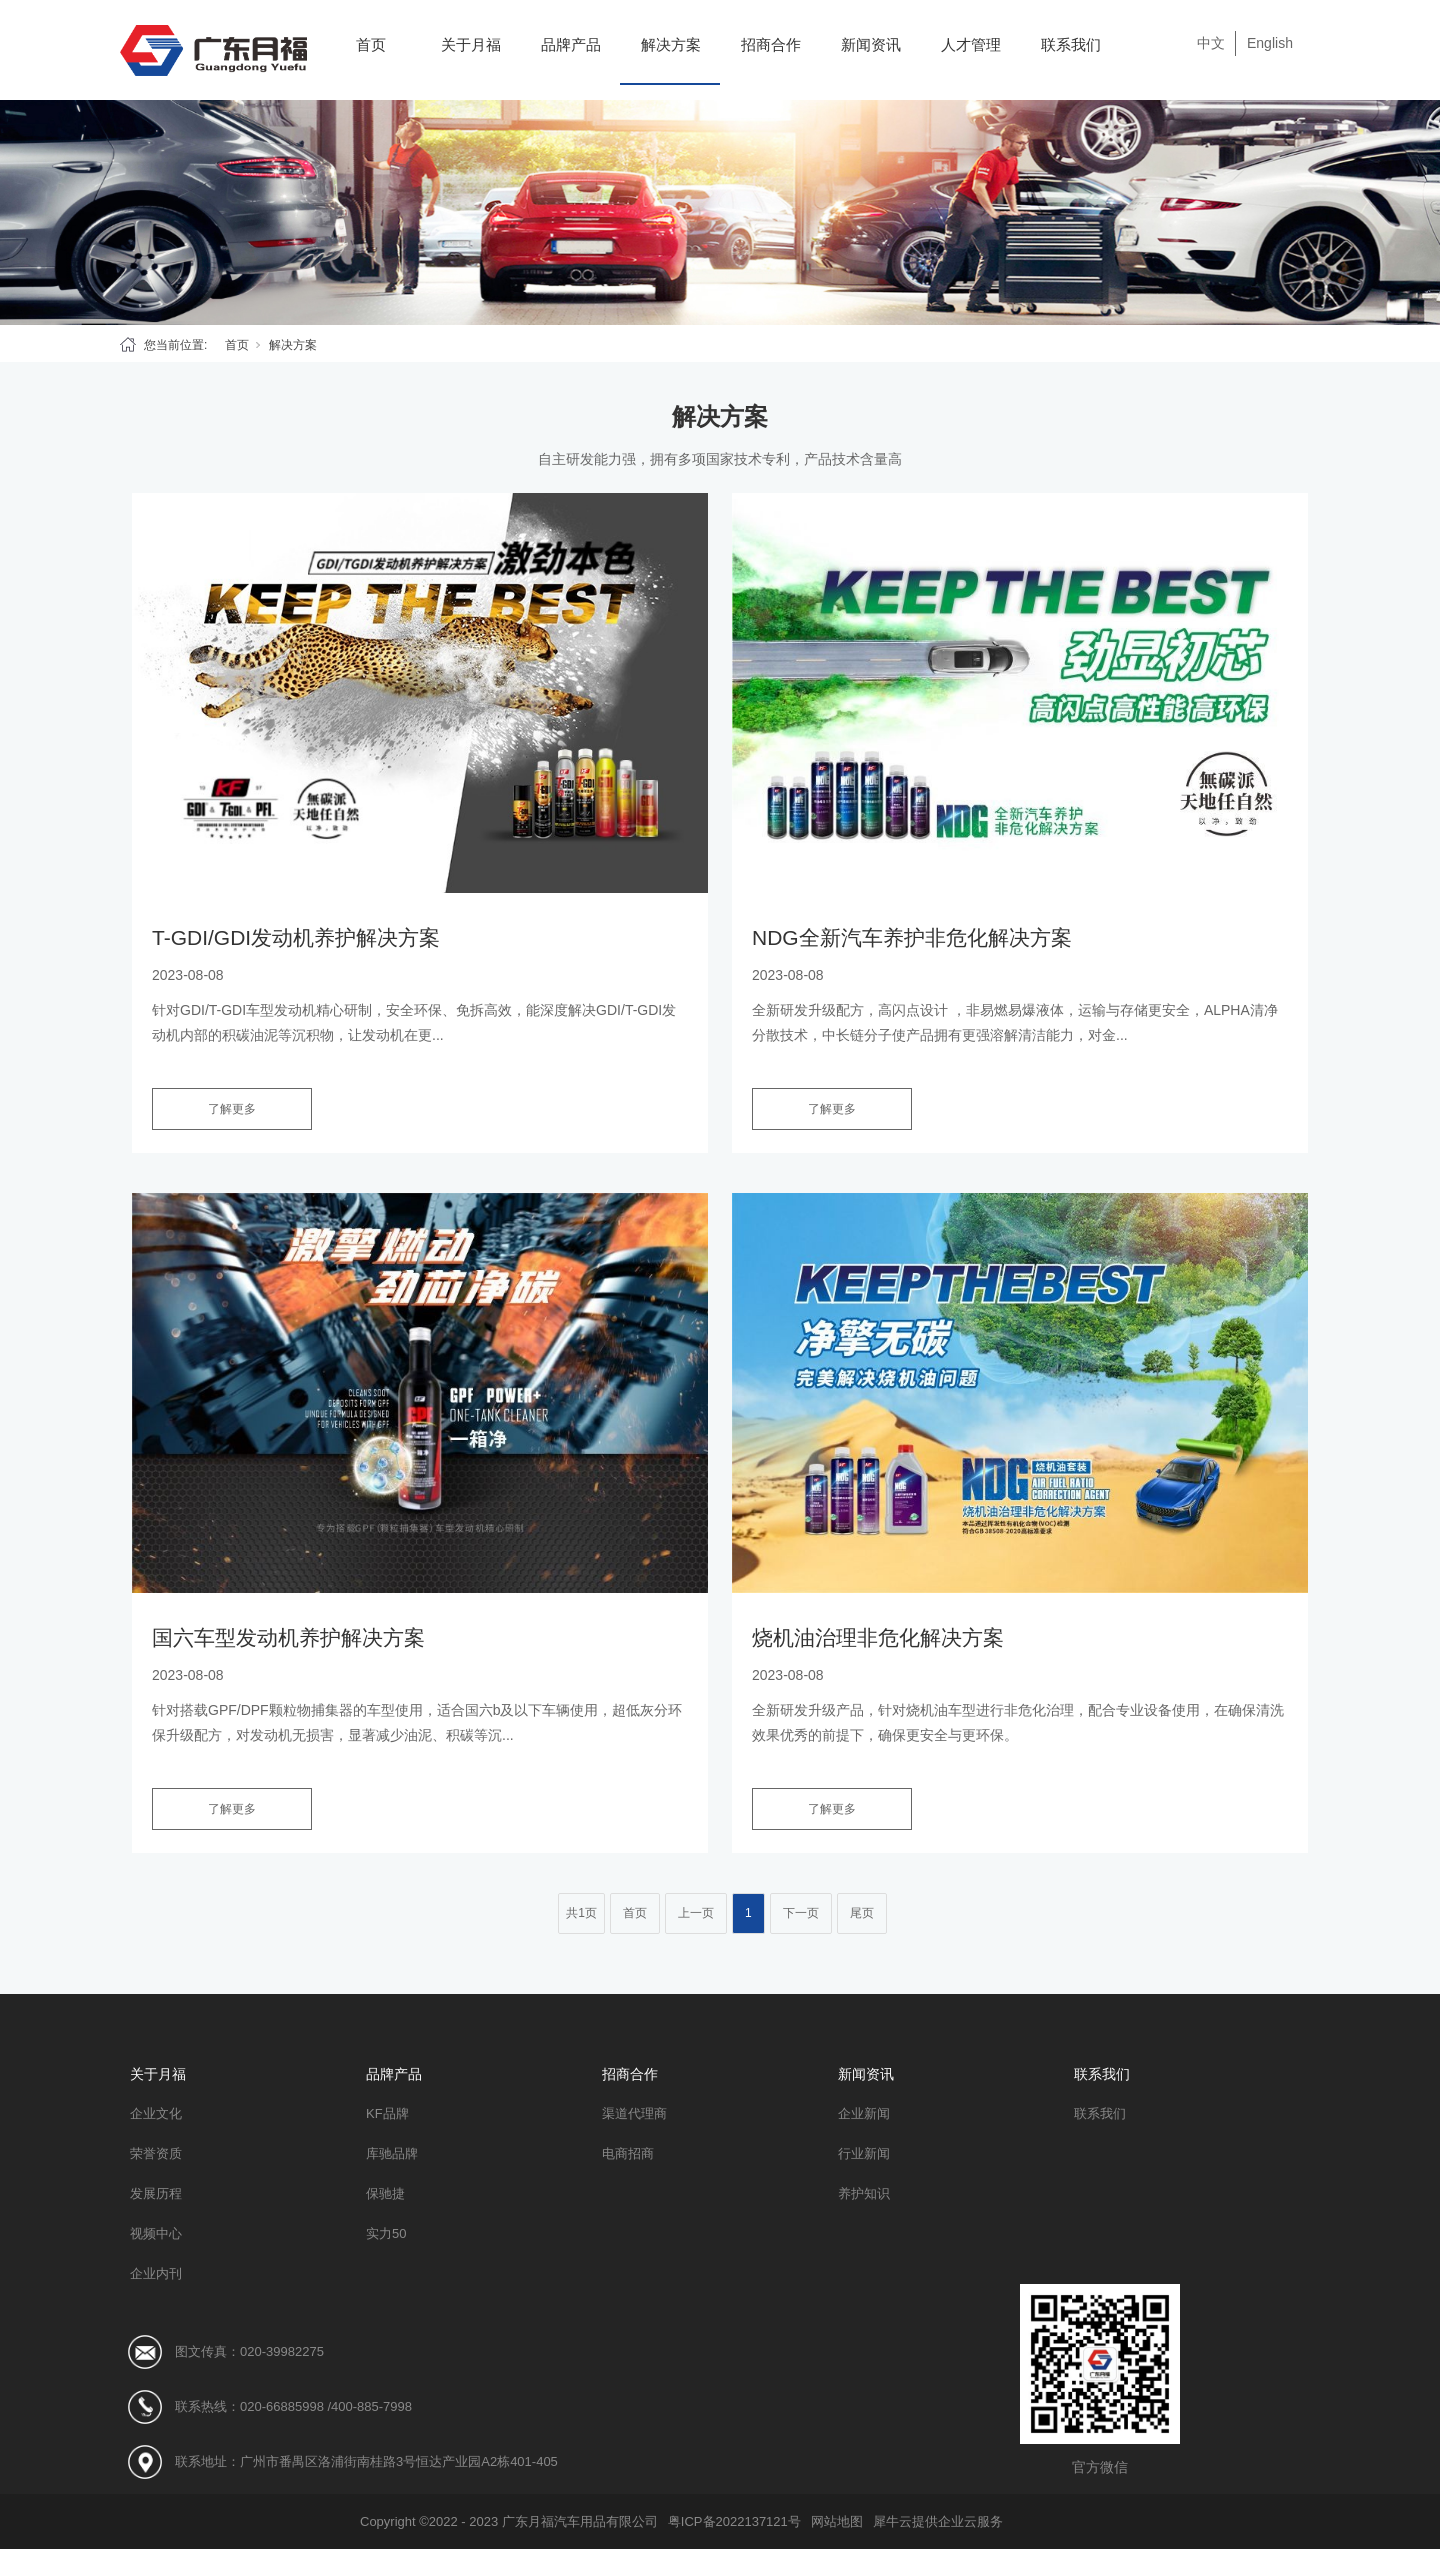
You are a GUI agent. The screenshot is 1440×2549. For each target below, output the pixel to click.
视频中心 (156, 2233)
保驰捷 (385, 2193)
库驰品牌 (392, 2153)
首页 (371, 44)
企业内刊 (156, 2273)
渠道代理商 (634, 2113)
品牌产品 (571, 44)
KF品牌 (387, 2113)
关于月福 (471, 44)
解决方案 (671, 44)
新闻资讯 (871, 44)
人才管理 (971, 44)
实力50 (386, 2233)
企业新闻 (864, 2113)
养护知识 (864, 2193)
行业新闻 (864, 2153)
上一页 (696, 1913)
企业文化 (156, 2113)
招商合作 (771, 44)
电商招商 (628, 2153)
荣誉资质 (156, 2153)
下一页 (801, 1913)
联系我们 (1071, 44)
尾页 (862, 1913)
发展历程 (156, 2193)
